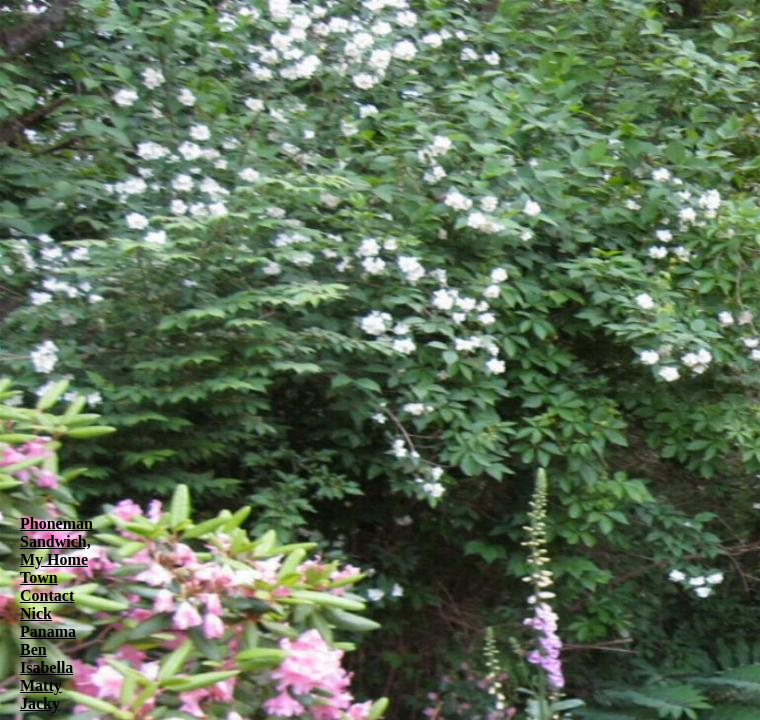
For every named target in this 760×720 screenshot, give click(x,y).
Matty (41, 685)
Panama (48, 631)
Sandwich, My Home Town (55, 559)
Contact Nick (47, 604)
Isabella (46, 667)
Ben (33, 649)
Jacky (40, 703)
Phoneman (56, 523)
